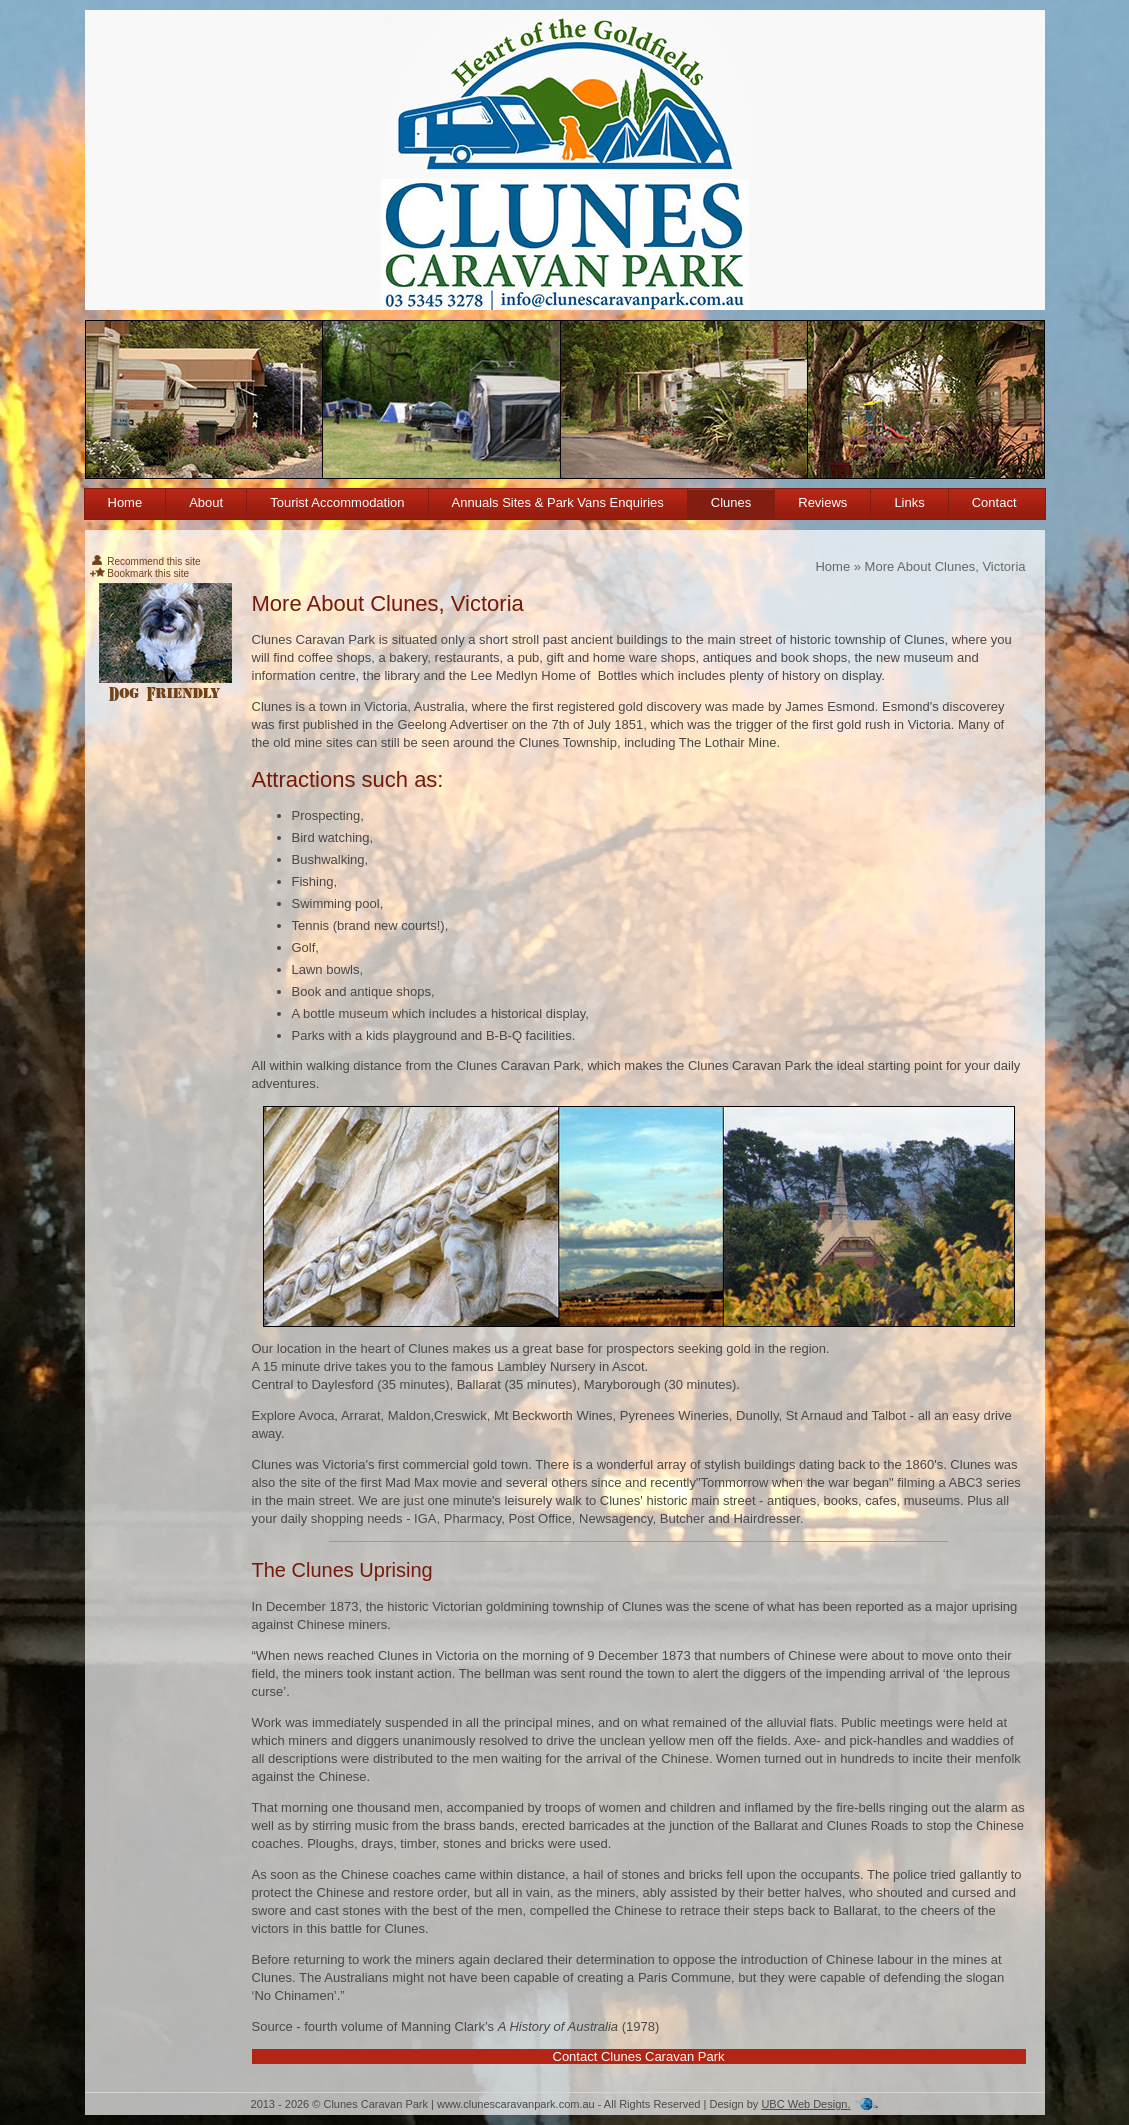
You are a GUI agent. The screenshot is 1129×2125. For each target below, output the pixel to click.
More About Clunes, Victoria (945, 566)
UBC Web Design (804, 2104)
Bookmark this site (139, 573)
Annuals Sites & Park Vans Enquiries (558, 502)
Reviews (822, 502)
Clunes (731, 502)
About (206, 502)
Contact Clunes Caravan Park (639, 2056)
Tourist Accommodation (337, 502)
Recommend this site (145, 561)
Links (909, 502)
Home (125, 502)
